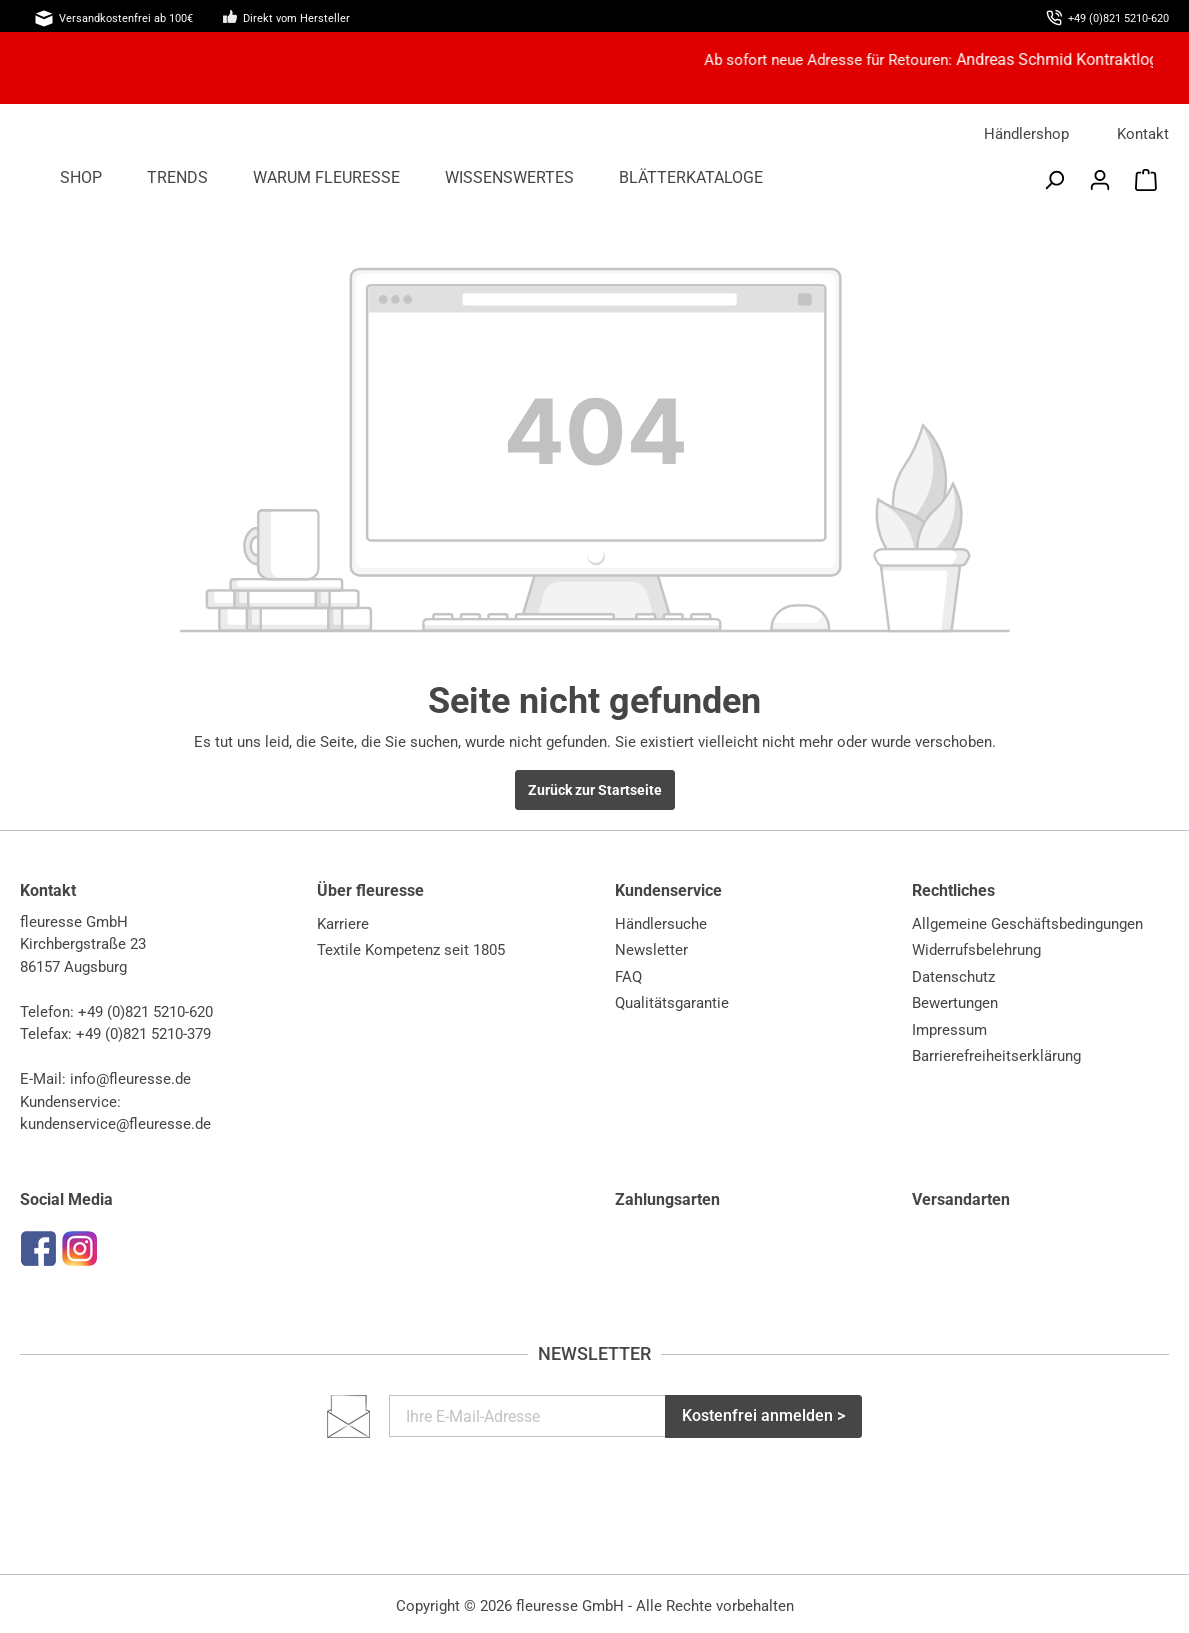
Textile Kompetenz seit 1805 (411, 950)
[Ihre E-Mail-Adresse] (527, 1416)
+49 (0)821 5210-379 (143, 1034)
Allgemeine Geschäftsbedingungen (1027, 924)
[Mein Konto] (1100, 180)
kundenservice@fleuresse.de (115, 1124)
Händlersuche (661, 924)
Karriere (343, 924)
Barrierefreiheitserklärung (996, 1056)
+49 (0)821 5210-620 (145, 1012)
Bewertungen (955, 1003)
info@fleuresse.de (130, 1079)
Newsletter (651, 950)
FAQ (628, 977)
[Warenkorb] (1146, 180)
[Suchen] (1054, 180)
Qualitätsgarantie (672, 1003)
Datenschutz (953, 977)
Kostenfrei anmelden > (763, 1415)
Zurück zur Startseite (595, 790)
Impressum (949, 1030)
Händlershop (1026, 134)
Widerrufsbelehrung (976, 950)
